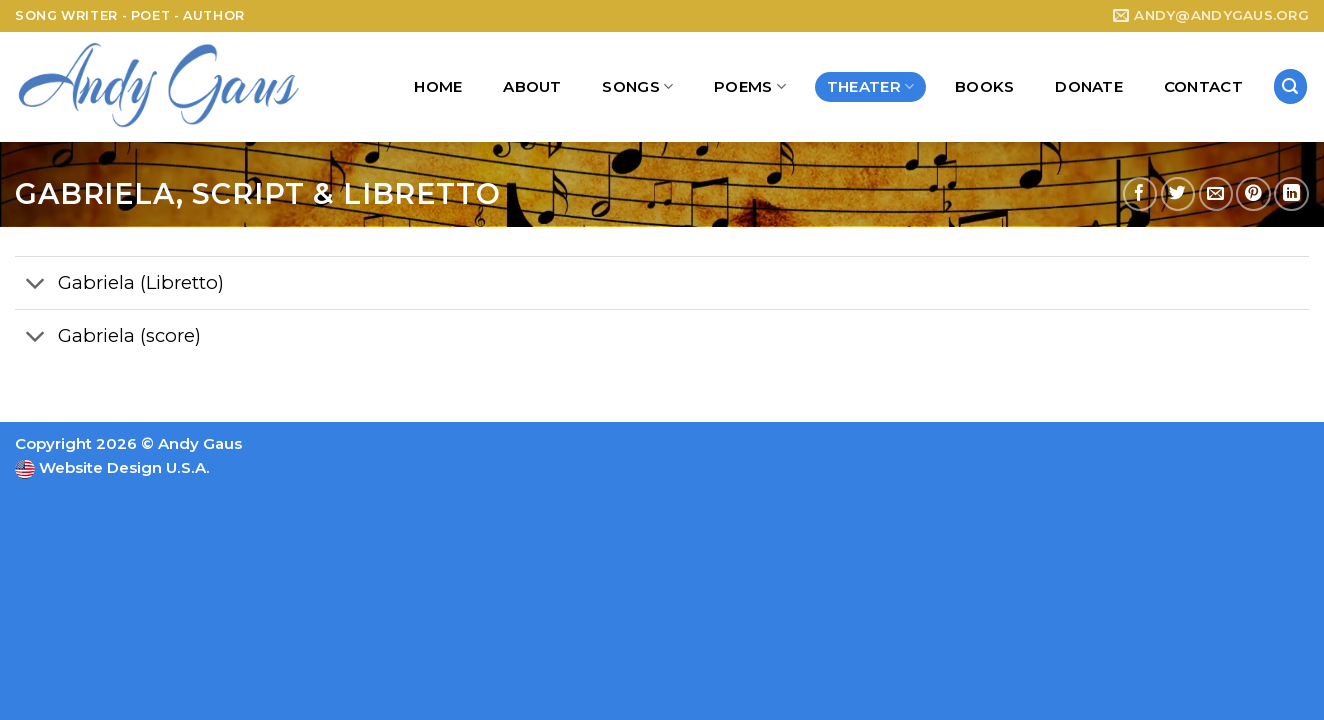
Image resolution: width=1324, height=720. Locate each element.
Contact (1203, 86)
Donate (1089, 86)
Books (985, 86)
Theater (871, 87)
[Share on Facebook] (1140, 194)
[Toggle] (35, 285)
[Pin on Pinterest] (1253, 194)
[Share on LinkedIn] (1291, 194)
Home (438, 86)
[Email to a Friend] (1216, 194)
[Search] (1291, 86)
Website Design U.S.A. (122, 467)
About (532, 86)
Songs (637, 87)
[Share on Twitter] (1178, 194)
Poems (750, 87)
